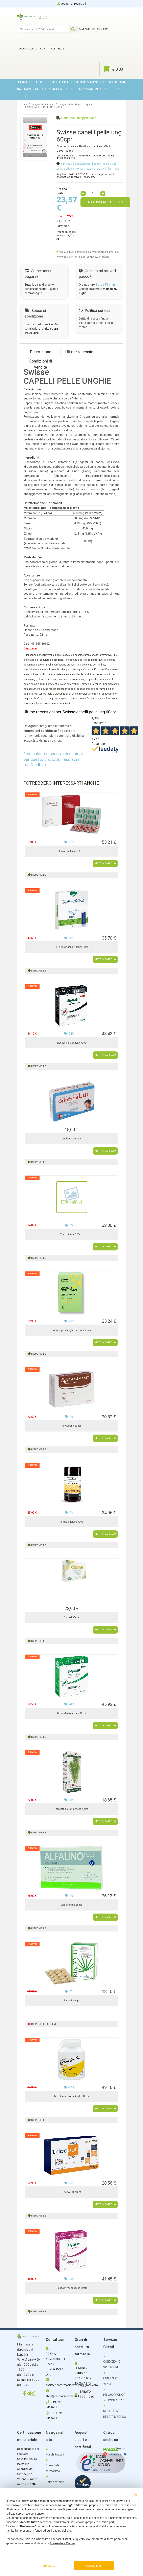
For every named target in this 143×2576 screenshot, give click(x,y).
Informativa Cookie (62, 2543)
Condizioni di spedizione (78, 118)
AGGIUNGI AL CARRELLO (105, 202)
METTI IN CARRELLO (105, 863)
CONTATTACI (116, 2400)
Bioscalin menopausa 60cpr (71, 2288)
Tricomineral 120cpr (71, 1234)
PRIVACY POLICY (114, 2394)
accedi (65, 3)
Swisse (69, 151)
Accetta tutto (94, 2565)
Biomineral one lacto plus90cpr (71, 2096)
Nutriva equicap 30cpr (71, 1521)
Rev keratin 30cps (71, 1425)
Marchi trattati (55, 2454)
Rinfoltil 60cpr (71, 2000)
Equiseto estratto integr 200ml (71, 1809)
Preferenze (49, 2565)
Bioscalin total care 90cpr (71, 1713)
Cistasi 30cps (71, 1617)
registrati (80, 3)
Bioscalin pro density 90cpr (71, 1042)
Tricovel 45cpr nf (71, 2192)
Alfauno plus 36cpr (71, 1904)
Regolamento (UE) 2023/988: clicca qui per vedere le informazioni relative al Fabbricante (85, 175)
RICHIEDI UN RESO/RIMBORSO (114, 2413)
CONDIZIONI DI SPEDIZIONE (112, 2364)
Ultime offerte (55, 2482)
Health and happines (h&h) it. (95, 146)
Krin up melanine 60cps (71, 851)
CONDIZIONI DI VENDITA (112, 2381)
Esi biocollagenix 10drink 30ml (72, 947)
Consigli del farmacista (53, 2468)
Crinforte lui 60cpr (71, 1138)
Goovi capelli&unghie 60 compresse (72, 1330)
